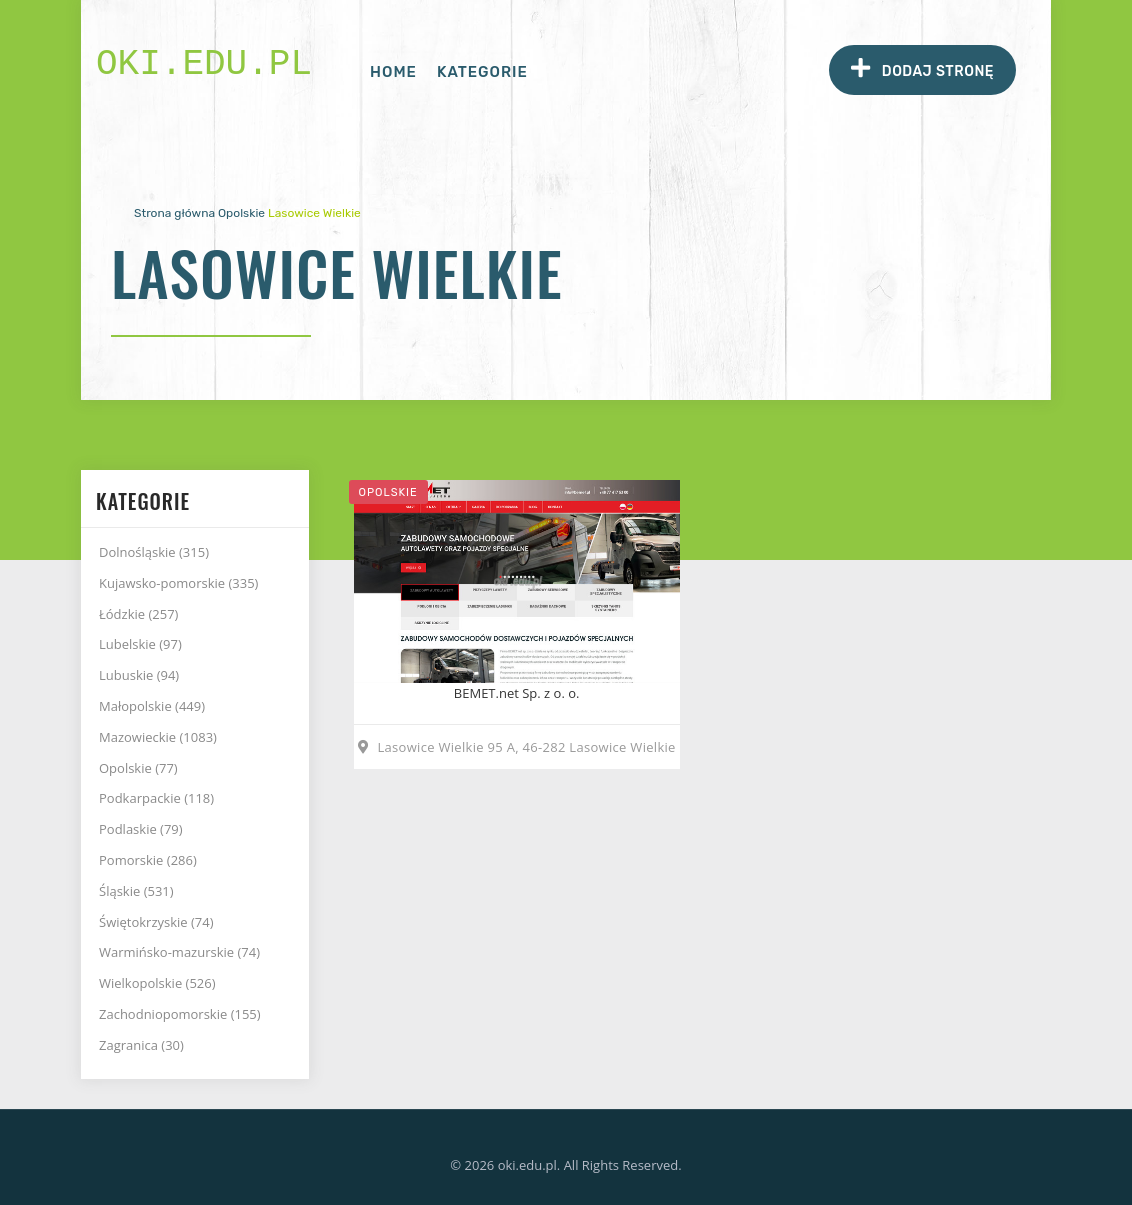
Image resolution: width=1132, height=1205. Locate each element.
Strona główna (174, 213)
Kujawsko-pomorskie (178, 583)
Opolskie (241, 213)
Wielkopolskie (157, 983)
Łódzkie (138, 614)
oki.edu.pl (204, 64)
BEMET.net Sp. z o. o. (517, 693)
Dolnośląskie (154, 552)
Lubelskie (140, 644)
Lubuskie (139, 675)
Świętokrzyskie (156, 922)
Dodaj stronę (922, 68)
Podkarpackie (156, 798)
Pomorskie (148, 860)
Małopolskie (152, 706)
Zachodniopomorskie (180, 1014)
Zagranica (141, 1045)
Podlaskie (141, 829)
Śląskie (136, 891)
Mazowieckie (158, 737)
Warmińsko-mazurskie (179, 952)
